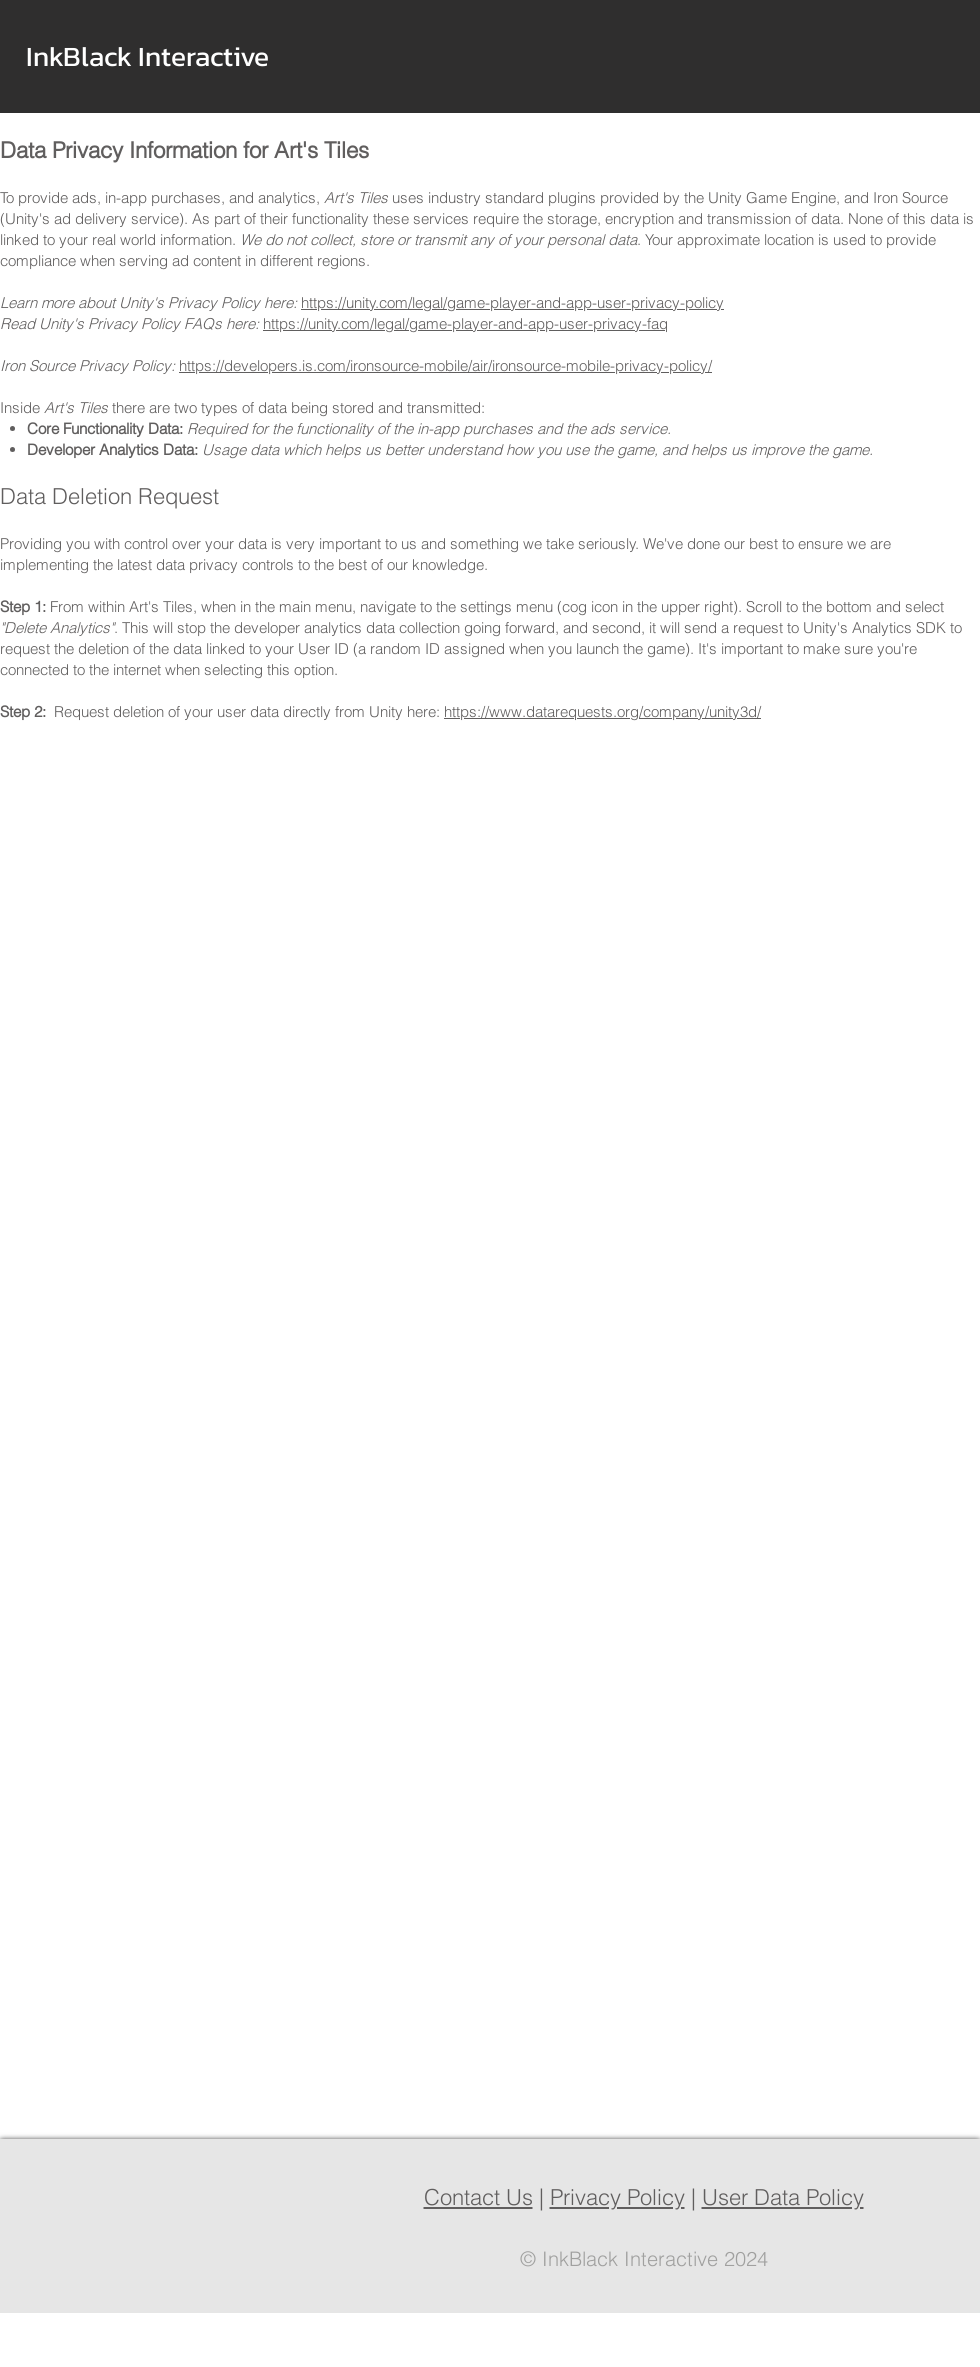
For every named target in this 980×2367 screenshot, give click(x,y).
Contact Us (478, 2197)
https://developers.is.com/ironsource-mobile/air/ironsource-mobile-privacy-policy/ (445, 365)
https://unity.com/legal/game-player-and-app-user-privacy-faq (465, 323)
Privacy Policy (617, 2197)
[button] (269, 56)
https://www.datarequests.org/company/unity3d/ (602, 711)
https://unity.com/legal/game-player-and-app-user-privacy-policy (512, 302)
